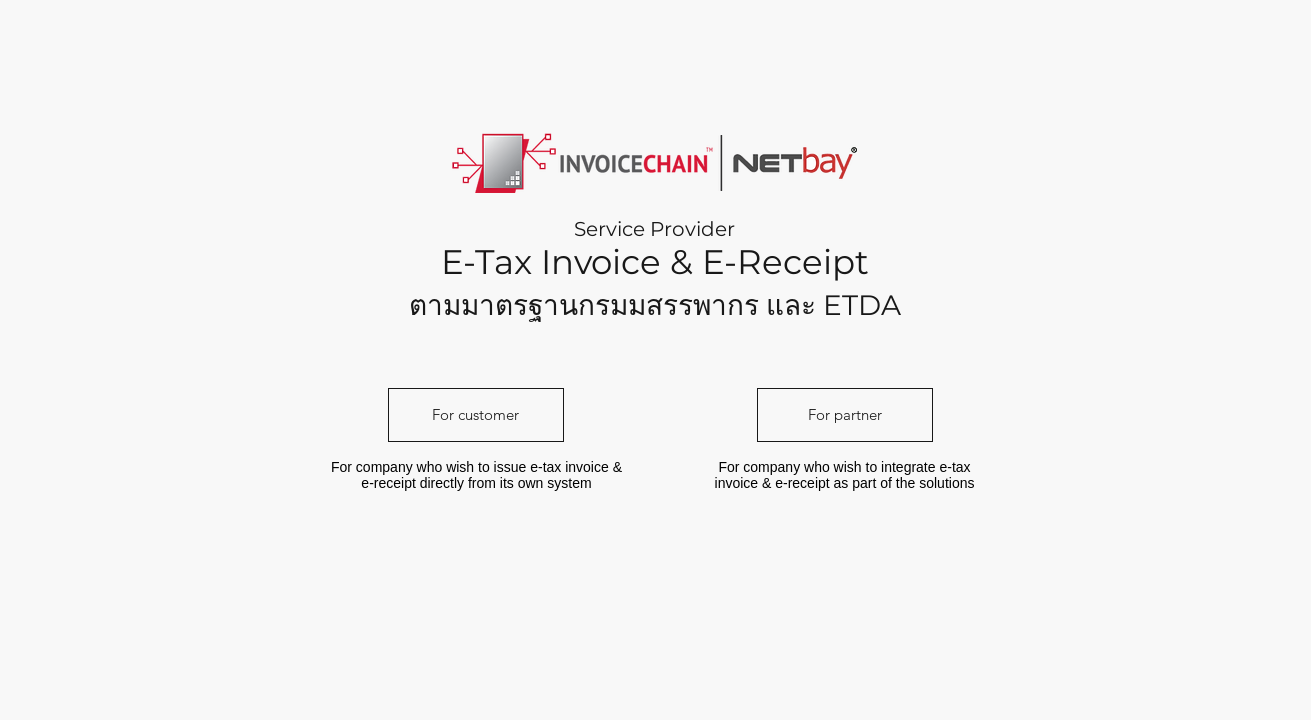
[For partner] (845, 415)
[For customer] (476, 415)
